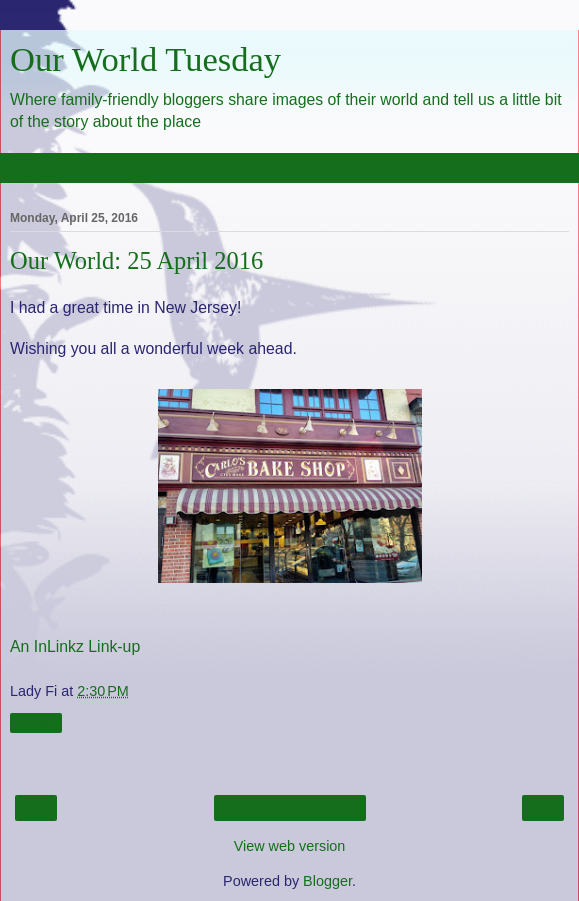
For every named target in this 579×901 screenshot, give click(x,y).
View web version (290, 846)
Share (36, 723)
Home (289, 808)
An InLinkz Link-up (75, 646)
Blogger (327, 881)
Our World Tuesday (145, 59)
